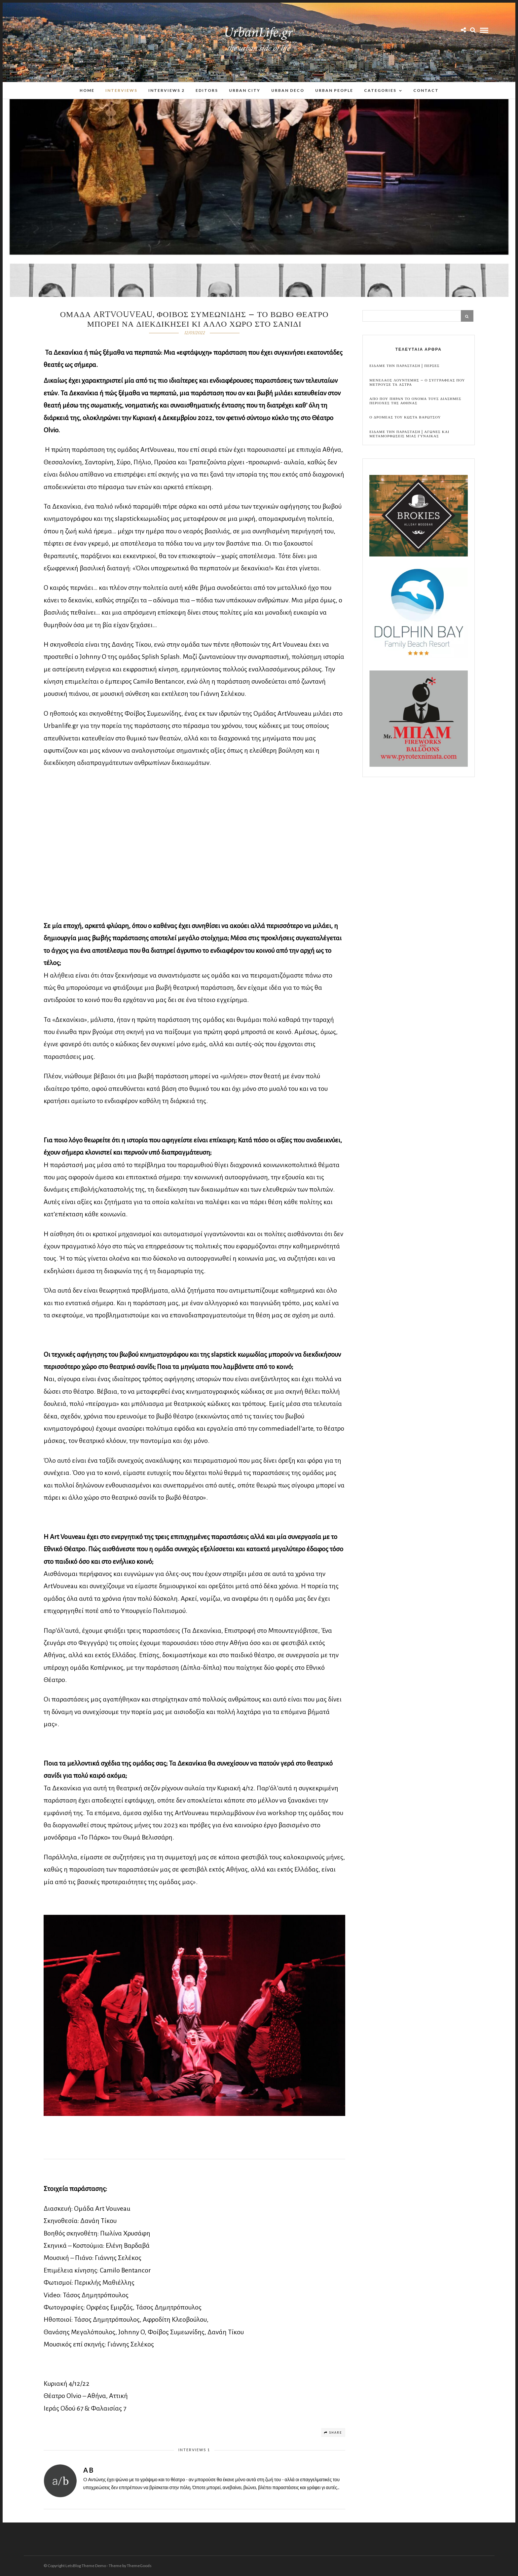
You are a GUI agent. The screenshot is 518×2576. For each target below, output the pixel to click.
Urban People (334, 90)
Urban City (244, 90)
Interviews (121, 90)
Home (87, 90)
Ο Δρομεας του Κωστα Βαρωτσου (405, 417)
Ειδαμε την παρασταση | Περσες (404, 366)
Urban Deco (287, 90)
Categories (380, 90)
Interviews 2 (166, 90)
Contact (426, 90)
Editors (207, 90)
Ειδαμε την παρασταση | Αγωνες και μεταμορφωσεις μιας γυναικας (409, 434)
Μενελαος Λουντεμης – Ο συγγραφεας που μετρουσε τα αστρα (417, 382)
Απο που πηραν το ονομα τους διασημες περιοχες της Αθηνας (415, 401)
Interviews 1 (194, 2450)
